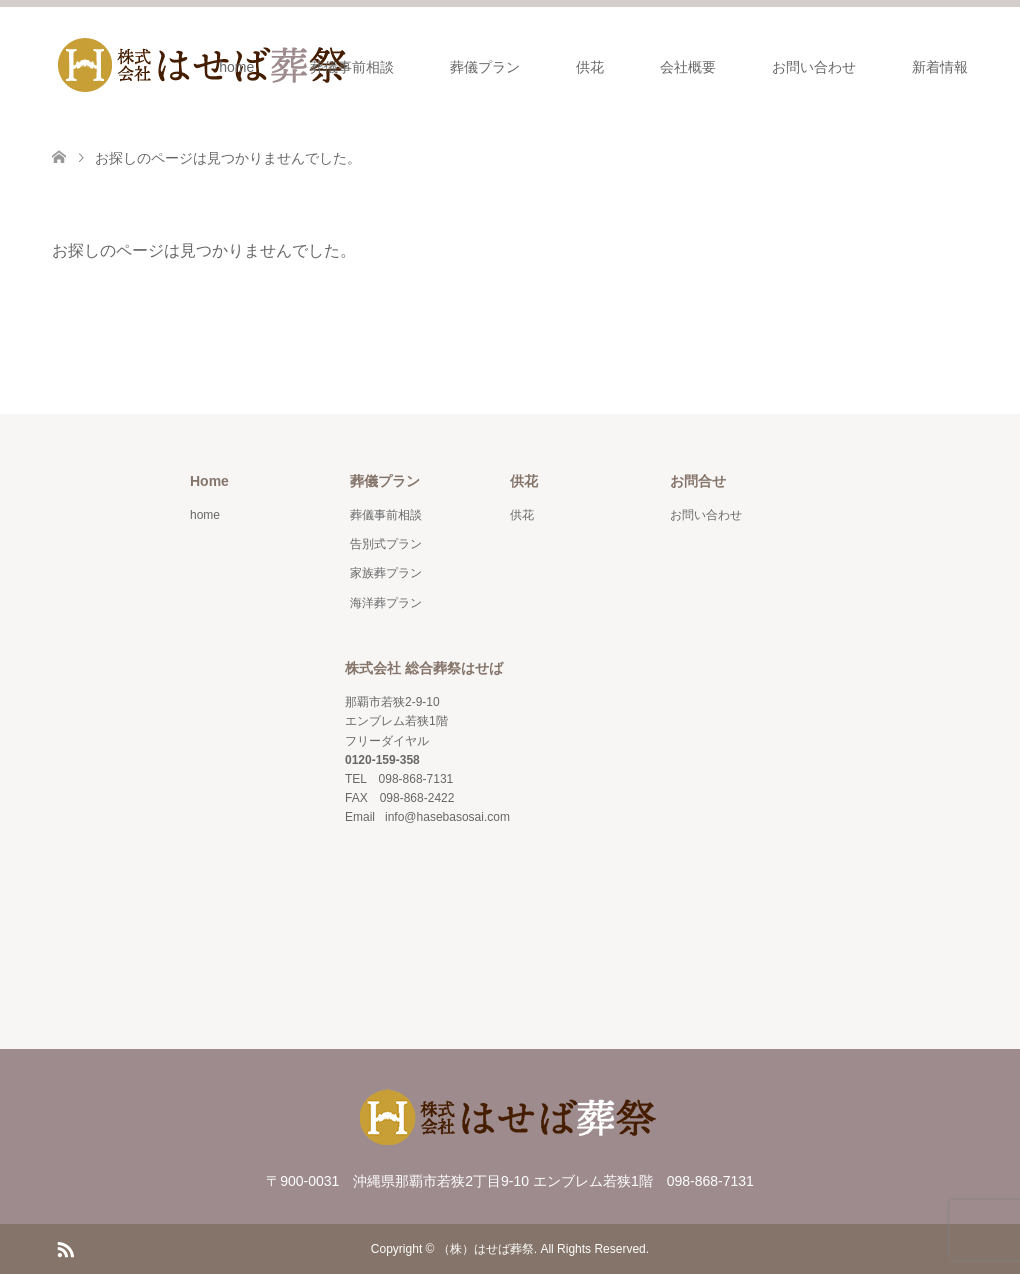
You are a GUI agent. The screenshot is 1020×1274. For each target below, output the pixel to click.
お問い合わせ (814, 67)
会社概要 (688, 67)
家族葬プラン (386, 573)
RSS (65, 1248)
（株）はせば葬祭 (486, 1249)
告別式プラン (386, 544)
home (236, 67)
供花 (590, 67)
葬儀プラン (485, 67)
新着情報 (940, 67)
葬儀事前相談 (352, 67)
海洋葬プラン (386, 603)
